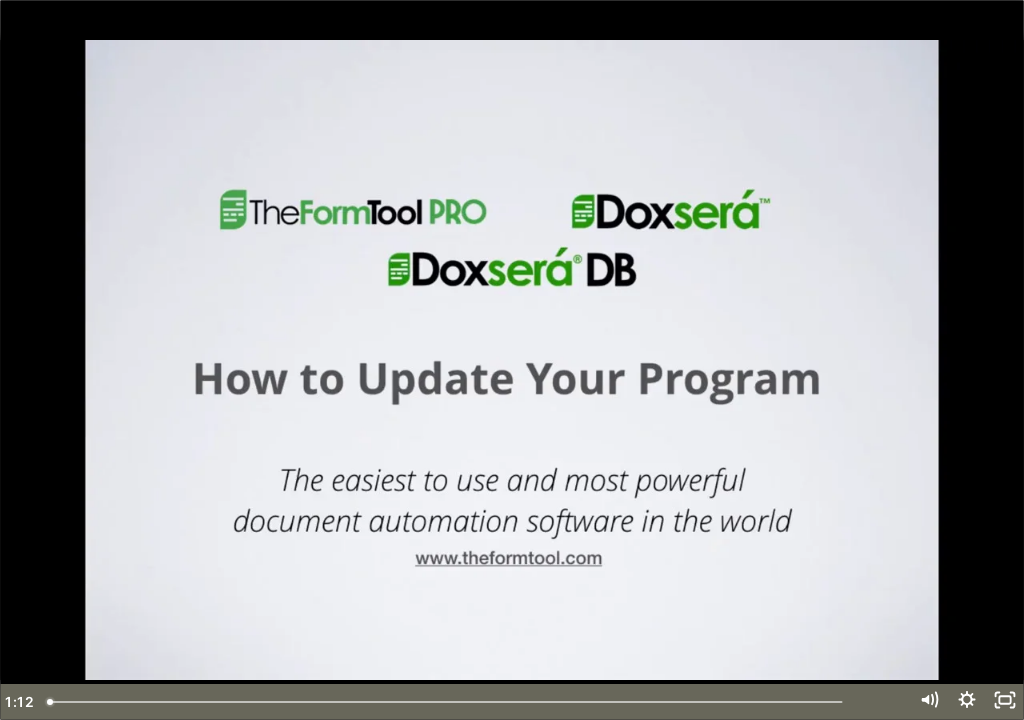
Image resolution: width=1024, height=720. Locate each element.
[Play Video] (21, 702)
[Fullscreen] (1002, 702)
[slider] (489, 702)
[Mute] (917, 702)
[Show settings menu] (960, 702)
